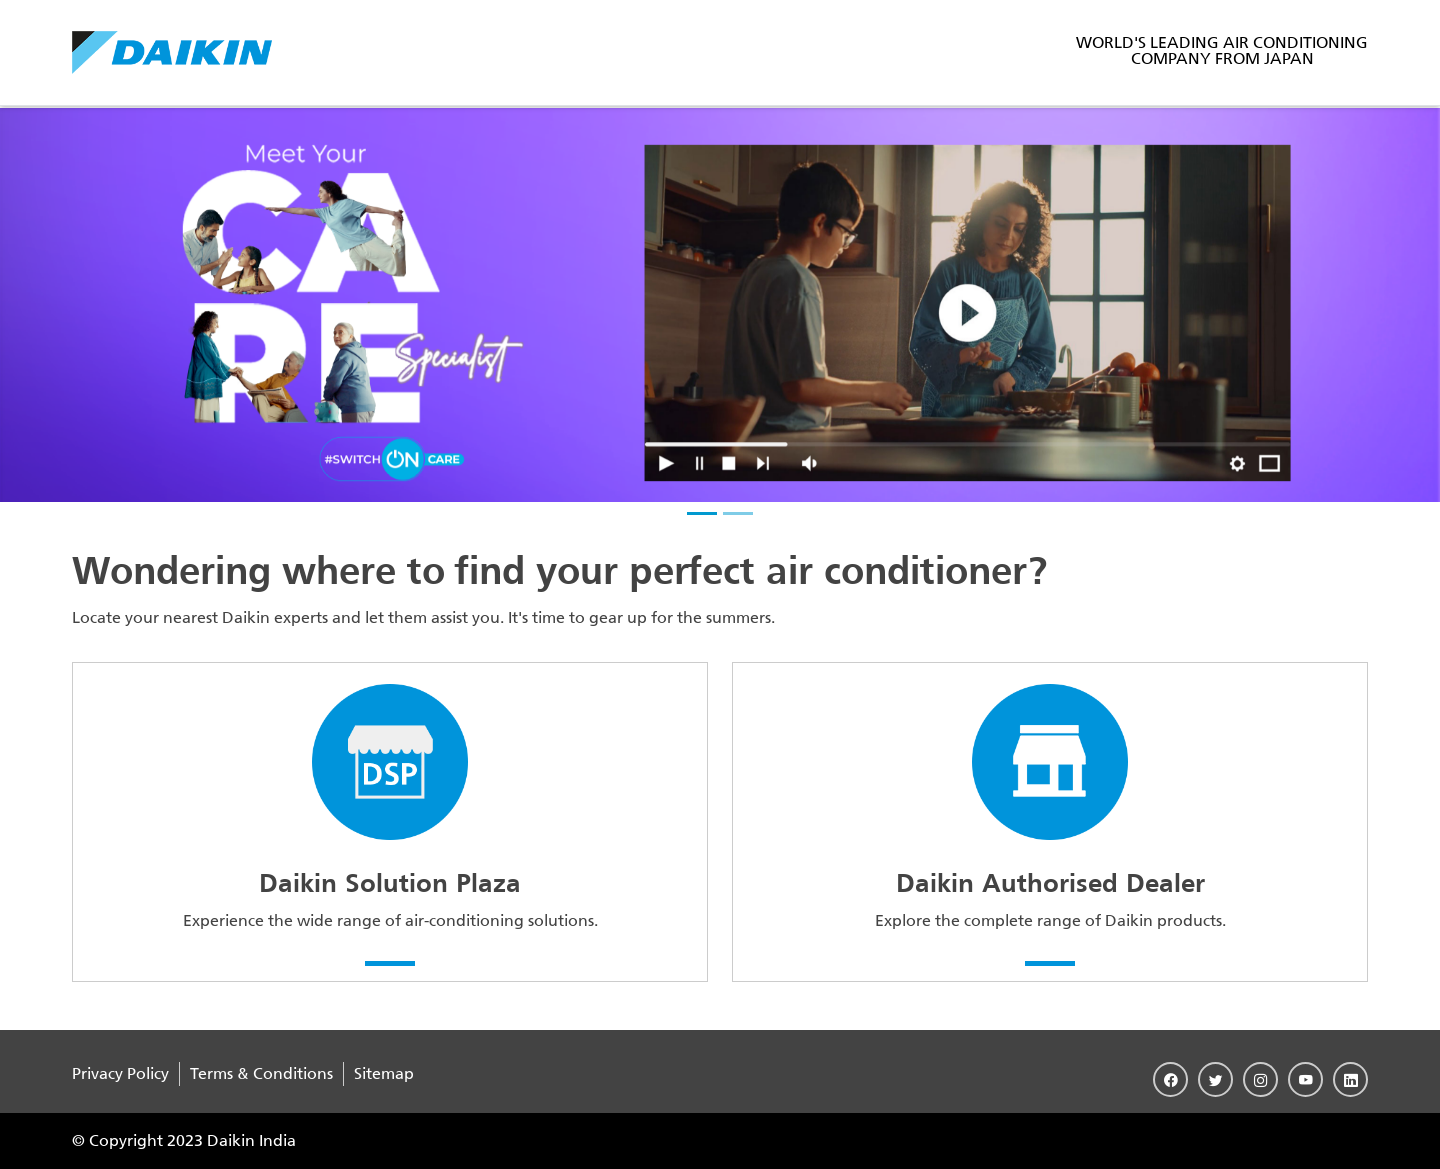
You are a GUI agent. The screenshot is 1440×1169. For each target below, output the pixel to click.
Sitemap (384, 1073)
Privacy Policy (120, 1073)
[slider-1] (702, 513)
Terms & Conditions (261, 1073)
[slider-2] (738, 513)
